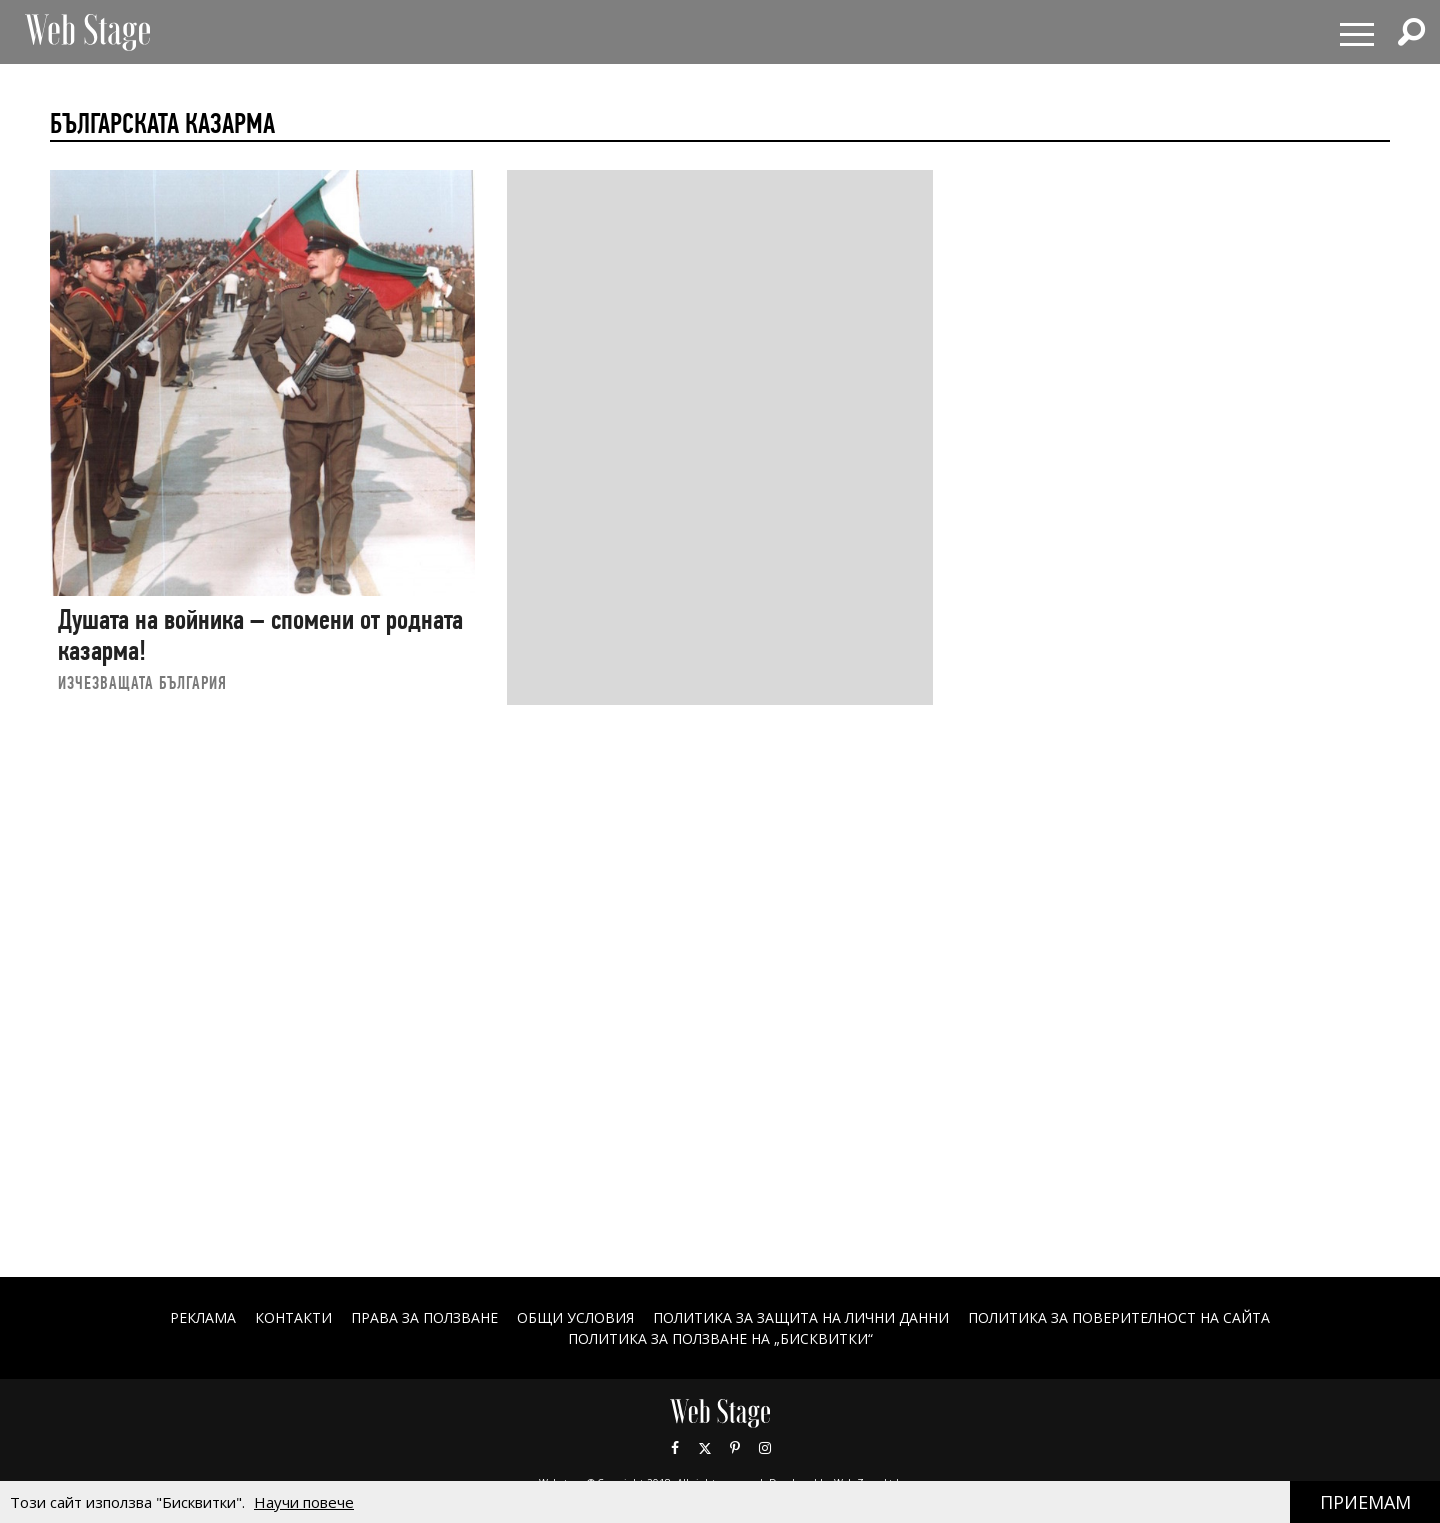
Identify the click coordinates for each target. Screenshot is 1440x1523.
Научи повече (304, 1502)
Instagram (765, 1448)
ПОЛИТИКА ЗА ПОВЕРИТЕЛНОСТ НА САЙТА (1119, 1317)
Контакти (293, 1317)
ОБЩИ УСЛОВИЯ (575, 1317)
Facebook (675, 1448)
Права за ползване (424, 1317)
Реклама (203, 1317)
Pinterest (735, 1448)
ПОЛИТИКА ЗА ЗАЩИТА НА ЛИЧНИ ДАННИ (801, 1317)
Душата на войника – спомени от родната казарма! (260, 635)
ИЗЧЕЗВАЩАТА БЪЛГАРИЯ (142, 682)
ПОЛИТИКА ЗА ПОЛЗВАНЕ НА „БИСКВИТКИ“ (720, 1338)
